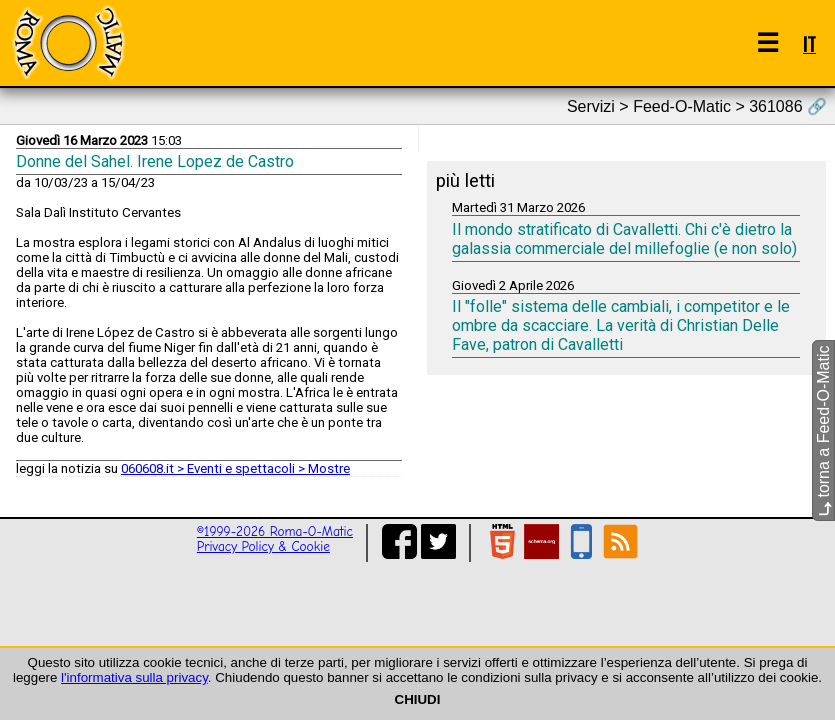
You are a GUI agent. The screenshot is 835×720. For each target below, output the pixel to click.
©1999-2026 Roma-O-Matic (275, 531)
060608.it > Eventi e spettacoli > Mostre (235, 468)
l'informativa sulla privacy (134, 677)
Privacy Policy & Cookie (263, 546)
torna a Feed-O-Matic (823, 431)
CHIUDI (418, 699)
